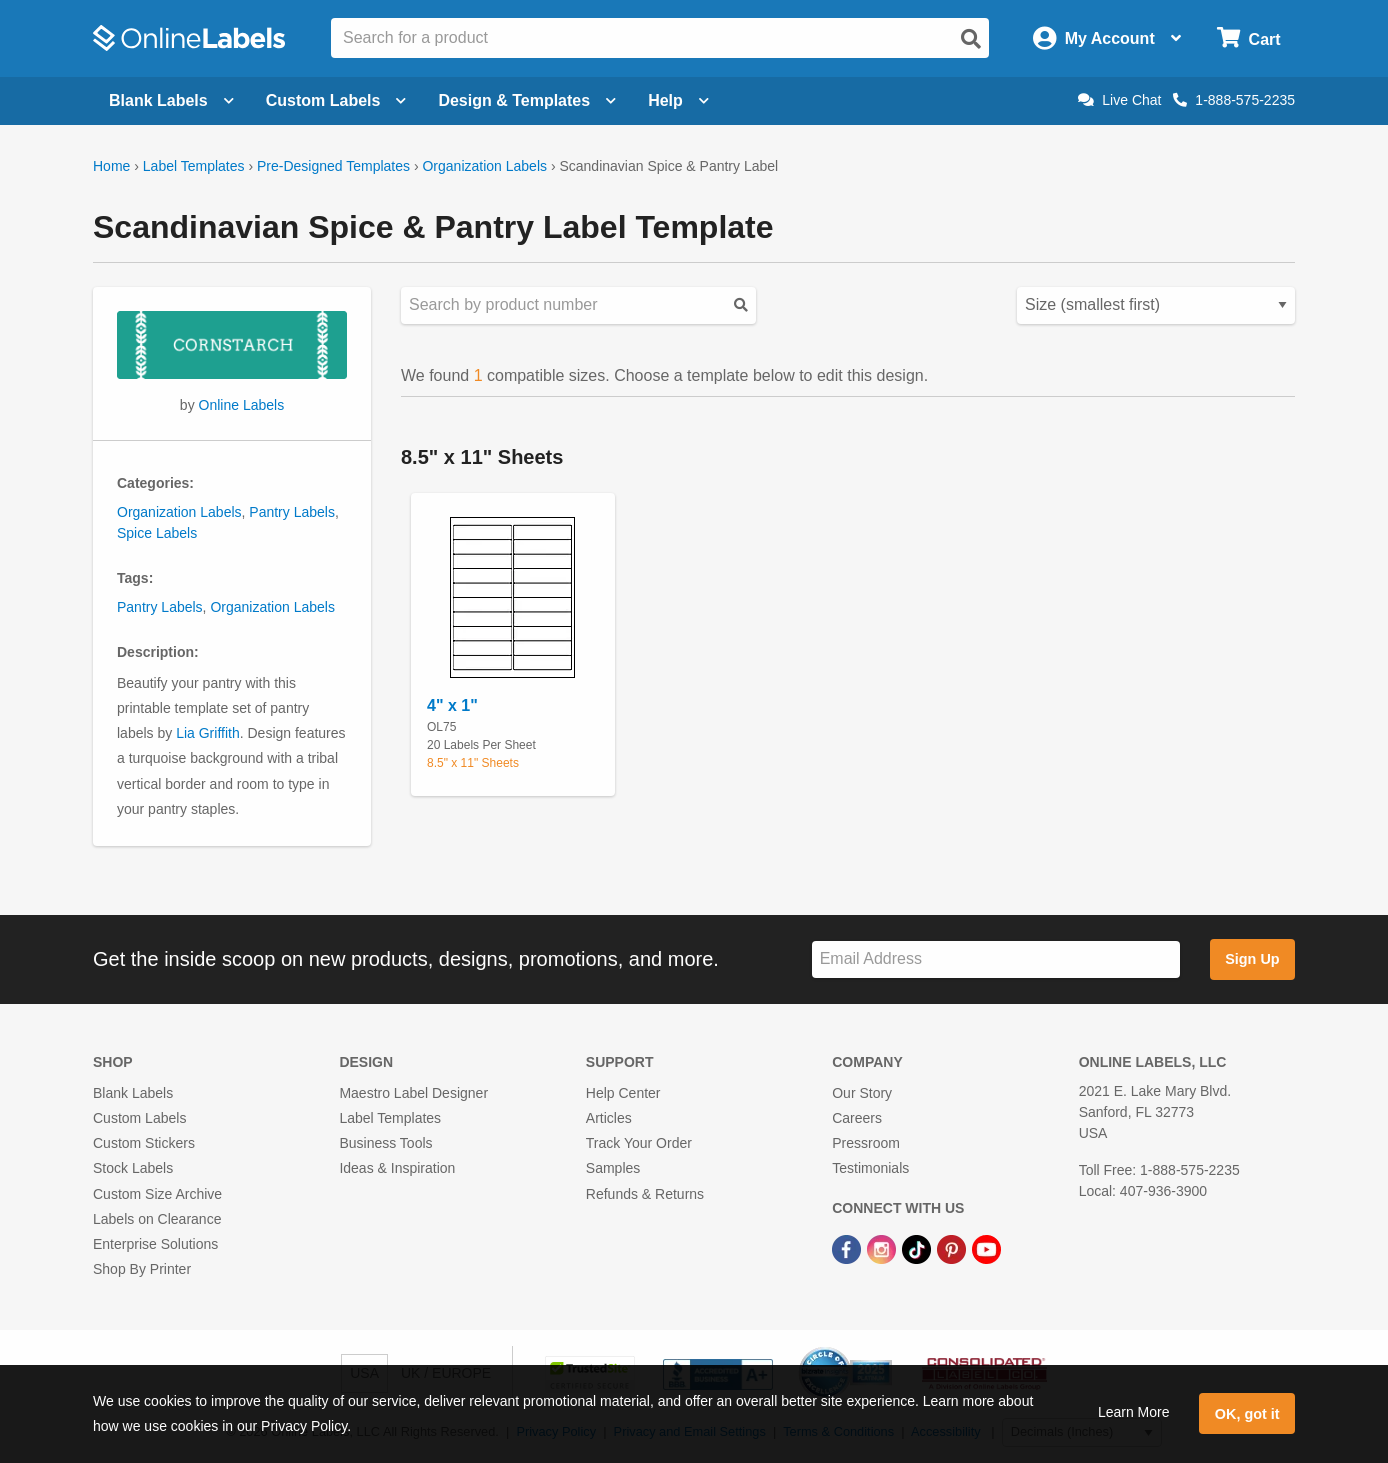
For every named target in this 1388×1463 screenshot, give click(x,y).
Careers (857, 1118)
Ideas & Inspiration (397, 1168)
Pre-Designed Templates (333, 166)
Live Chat (1119, 100)
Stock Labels (133, 1168)
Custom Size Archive (157, 1194)
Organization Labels (484, 166)
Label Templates (194, 166)
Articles (609, 1118)
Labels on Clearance (157, 1219)
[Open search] (971, 39)
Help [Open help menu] (678, 100)
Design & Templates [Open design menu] (527, 100)
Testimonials (870, 1168)
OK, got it (1247, 1414)
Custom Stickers (144, 1143)
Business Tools (385, 1143)
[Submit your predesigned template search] (741, 305)
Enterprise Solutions (155, 1244)
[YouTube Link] (986, 1248)
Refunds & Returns (645, 1194)
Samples (613, 1168)
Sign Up (1252, 959)
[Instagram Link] (883, 1248)
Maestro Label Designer (413, 1093)
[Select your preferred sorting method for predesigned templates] (1156, 305)
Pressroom (866, 1143)
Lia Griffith (208, 733)
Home (111, 166)
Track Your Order (639, 1143)
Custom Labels (139, 1118)
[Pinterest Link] (953, 1248)
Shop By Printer (142, 1269)
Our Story (862, 1093)
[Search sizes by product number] (578, 305)
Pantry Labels (292, 512)
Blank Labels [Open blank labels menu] (171, 100)
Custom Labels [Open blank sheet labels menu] (336, 100)
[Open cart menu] (1248, 38)
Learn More (1134, 1412)
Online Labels (242, 405)
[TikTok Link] (918, 1248)
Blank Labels (133, 1093)
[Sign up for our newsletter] (996, 959)
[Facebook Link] (848, 1248)
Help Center (623, 1093)
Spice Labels (157, 533)
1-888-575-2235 (1234, 100)
